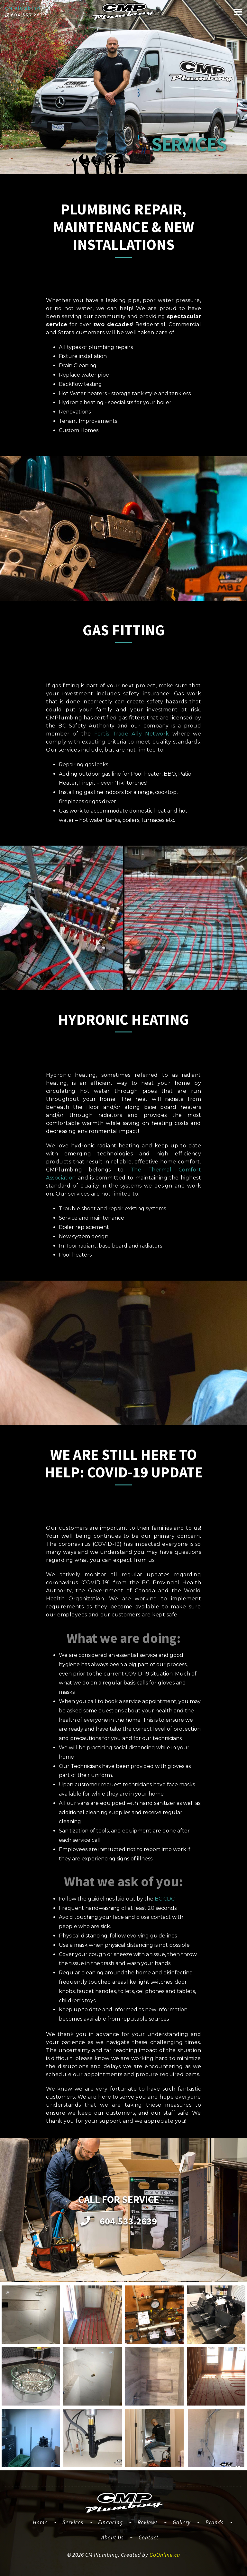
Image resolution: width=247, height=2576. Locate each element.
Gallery (182, 2522)
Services (72, 2522)
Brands (215, 2522)
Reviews (148, 2522)
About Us (112, 2537)
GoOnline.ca (165, 2554)
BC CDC (165, 1899)
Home (43, 2521)
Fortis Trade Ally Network (131, 734)
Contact (149, 2537)
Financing (110, 2522)
